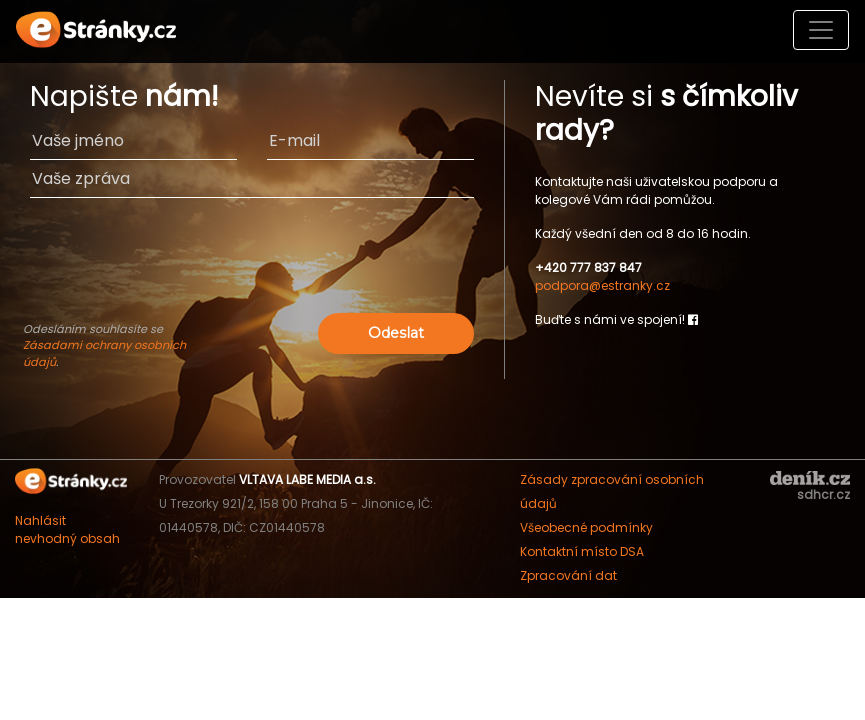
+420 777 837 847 (588, 267)
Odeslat (396, 333)
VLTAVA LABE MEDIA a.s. (307, 479)
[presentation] (252, 269)
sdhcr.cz (823, 494)
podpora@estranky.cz (602, 285)
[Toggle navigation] (821, 30)
